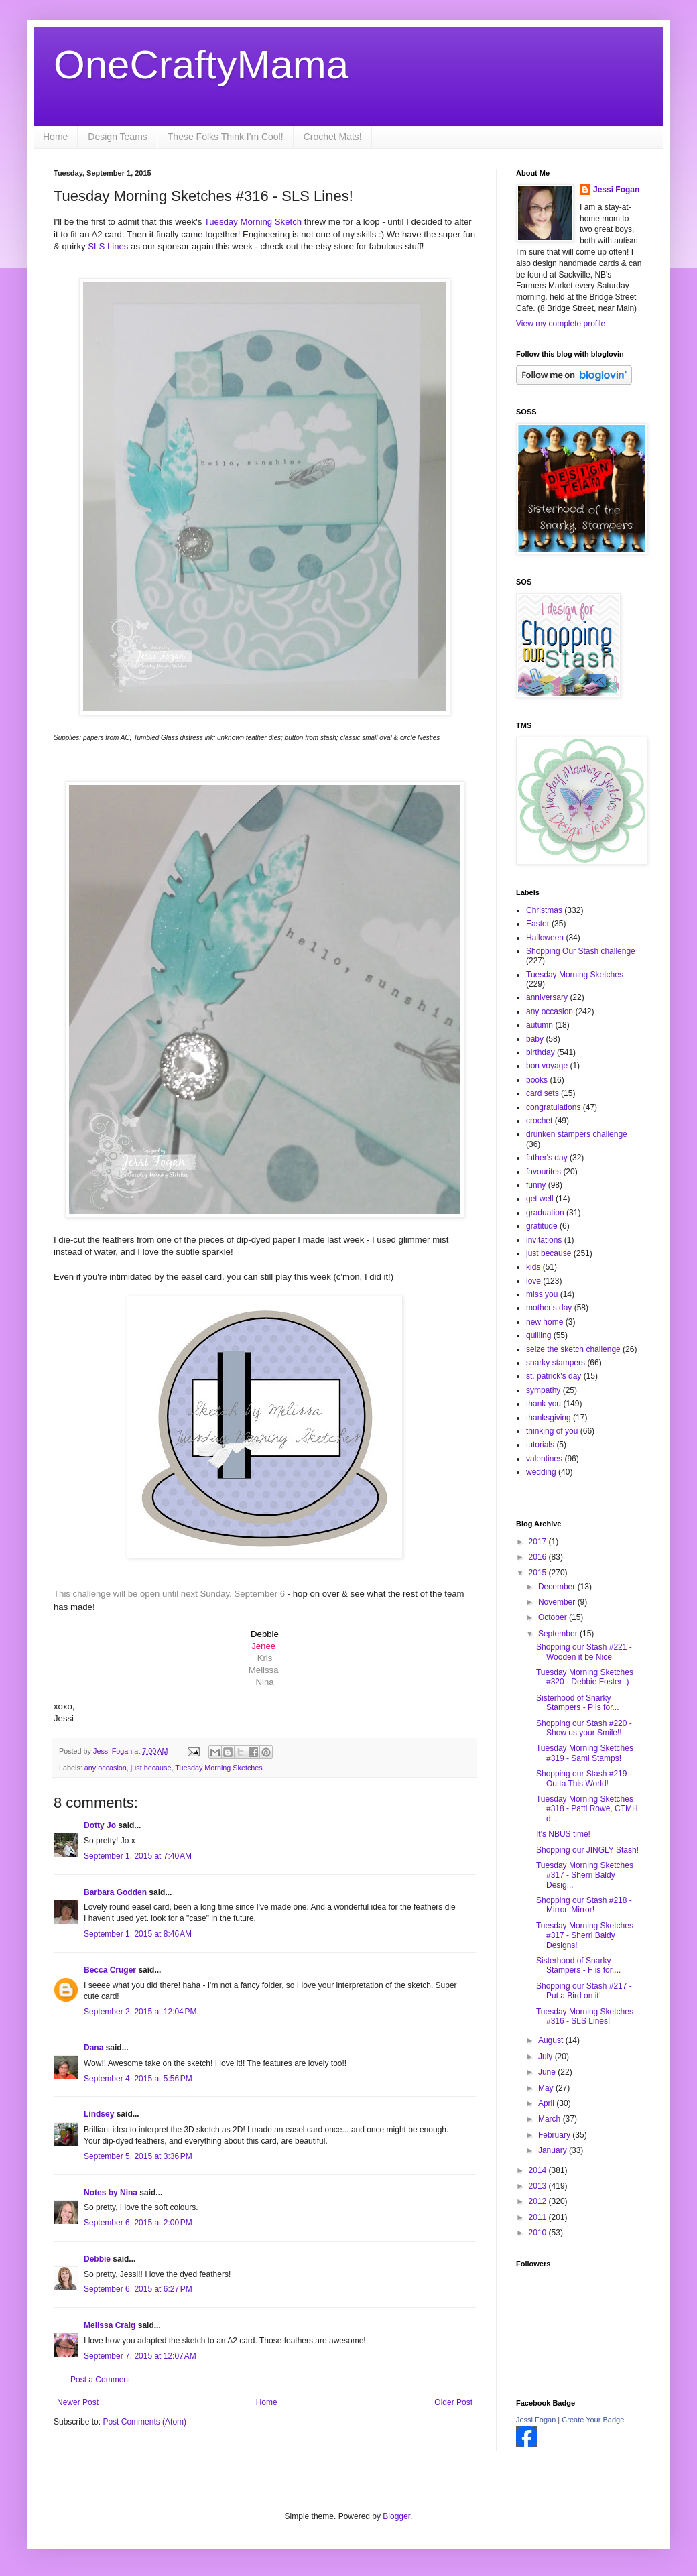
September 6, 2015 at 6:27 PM (138, 2289)
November (558, 1602)
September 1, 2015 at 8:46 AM (138, 1934)
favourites (543, 1171)
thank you (543, 1403)
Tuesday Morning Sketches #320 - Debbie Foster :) (584, 1677)
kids (533, 1267)
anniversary (547, 997)
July (546, 2056)
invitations (544, 1240)
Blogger (396, 2516)
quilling (538, 1335)
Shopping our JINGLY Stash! (587, 1850)
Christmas (544, 910)
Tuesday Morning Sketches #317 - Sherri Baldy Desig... (584, 1875)
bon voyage (547, 1065)
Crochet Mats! (333, 136)
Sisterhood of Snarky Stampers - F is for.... (578, 1965)
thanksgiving (548, 1417)
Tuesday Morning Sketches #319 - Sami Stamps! (584, 1752)
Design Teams (117, 136)
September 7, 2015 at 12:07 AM (140, 2356)
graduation (545, 1212)
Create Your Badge (593, 2420)
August (552, 2040)
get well (540, 1198)
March (550, 2119)
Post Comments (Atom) (144, 2422)
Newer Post (78, 2402)
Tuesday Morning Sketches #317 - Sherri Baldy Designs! (584, 1935)
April (547, 2103)
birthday (540, 1052)
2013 (539, 2186)
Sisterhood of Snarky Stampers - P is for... (577, 1702)
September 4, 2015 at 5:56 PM (138, 2078)
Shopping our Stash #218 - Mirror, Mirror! (584, 1905)
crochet (539, 1120)
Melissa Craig (109, 2325)
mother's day (549, 1307)
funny (536, 1185)
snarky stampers (555, 1362)
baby (535, 1039)
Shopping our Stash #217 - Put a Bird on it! (584, 1990)
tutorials (540, 1444)
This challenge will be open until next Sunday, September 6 (171, 1594)
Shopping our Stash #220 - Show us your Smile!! (584, 1728)
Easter (538, 923)
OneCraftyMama (201, 64)
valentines (544, 1458)
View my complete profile (560, 323)
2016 (539, 1557)
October (553, 1617)
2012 (539, 2201)
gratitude (542, 1226)
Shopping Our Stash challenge (580, 951)
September (559, 1633)
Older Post (453, 2402)
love (533, 1281)
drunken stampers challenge (576, 1134)
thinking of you (552, 1431)
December (558, 1586)
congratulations (553, 1107)
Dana (93, 2047)
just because (151, 1768)
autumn (539, 1025)
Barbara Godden (115, 1892)
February (555, 2135)
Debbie (97, 2259)
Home (55, 136)
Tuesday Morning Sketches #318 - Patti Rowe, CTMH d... (587, 1808)
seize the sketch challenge (573, 1349)
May (547, 2088)
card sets (542, 1093)
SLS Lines (108, 246)
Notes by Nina (110, 2192)
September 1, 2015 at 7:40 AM (138, 1856)
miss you (542, 1294)
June (548, 2072)
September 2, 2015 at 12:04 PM (140, 2011)
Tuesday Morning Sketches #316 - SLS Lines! (584, 2016)
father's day (547, 1157)
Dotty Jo (100, 1825)
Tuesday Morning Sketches (218, 1768)
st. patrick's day (553, 1376)
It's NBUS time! (563, 1834)
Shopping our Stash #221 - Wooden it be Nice (584, 1651)
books (537, 1080)
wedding (541, 1472)
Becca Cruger (110, 1970)
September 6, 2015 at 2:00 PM (138, 2222)
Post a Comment (100, 2379)
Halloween (545, 937)
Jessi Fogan (616, 189)
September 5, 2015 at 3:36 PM (138, 2156)
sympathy (543, 1390)
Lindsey (99, 2114)
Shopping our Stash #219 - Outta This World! (584, 1778)
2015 (539, 1572)
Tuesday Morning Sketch (253, 222)
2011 (539, 2217)
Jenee (263, 1646)
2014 (539, 2170)
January (553, 2150)
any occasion (105, 1768)
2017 (539, 1541)
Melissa (264, 1670)
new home (544, 1322)
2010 (539, 2232)
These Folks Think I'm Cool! (225, 136)
